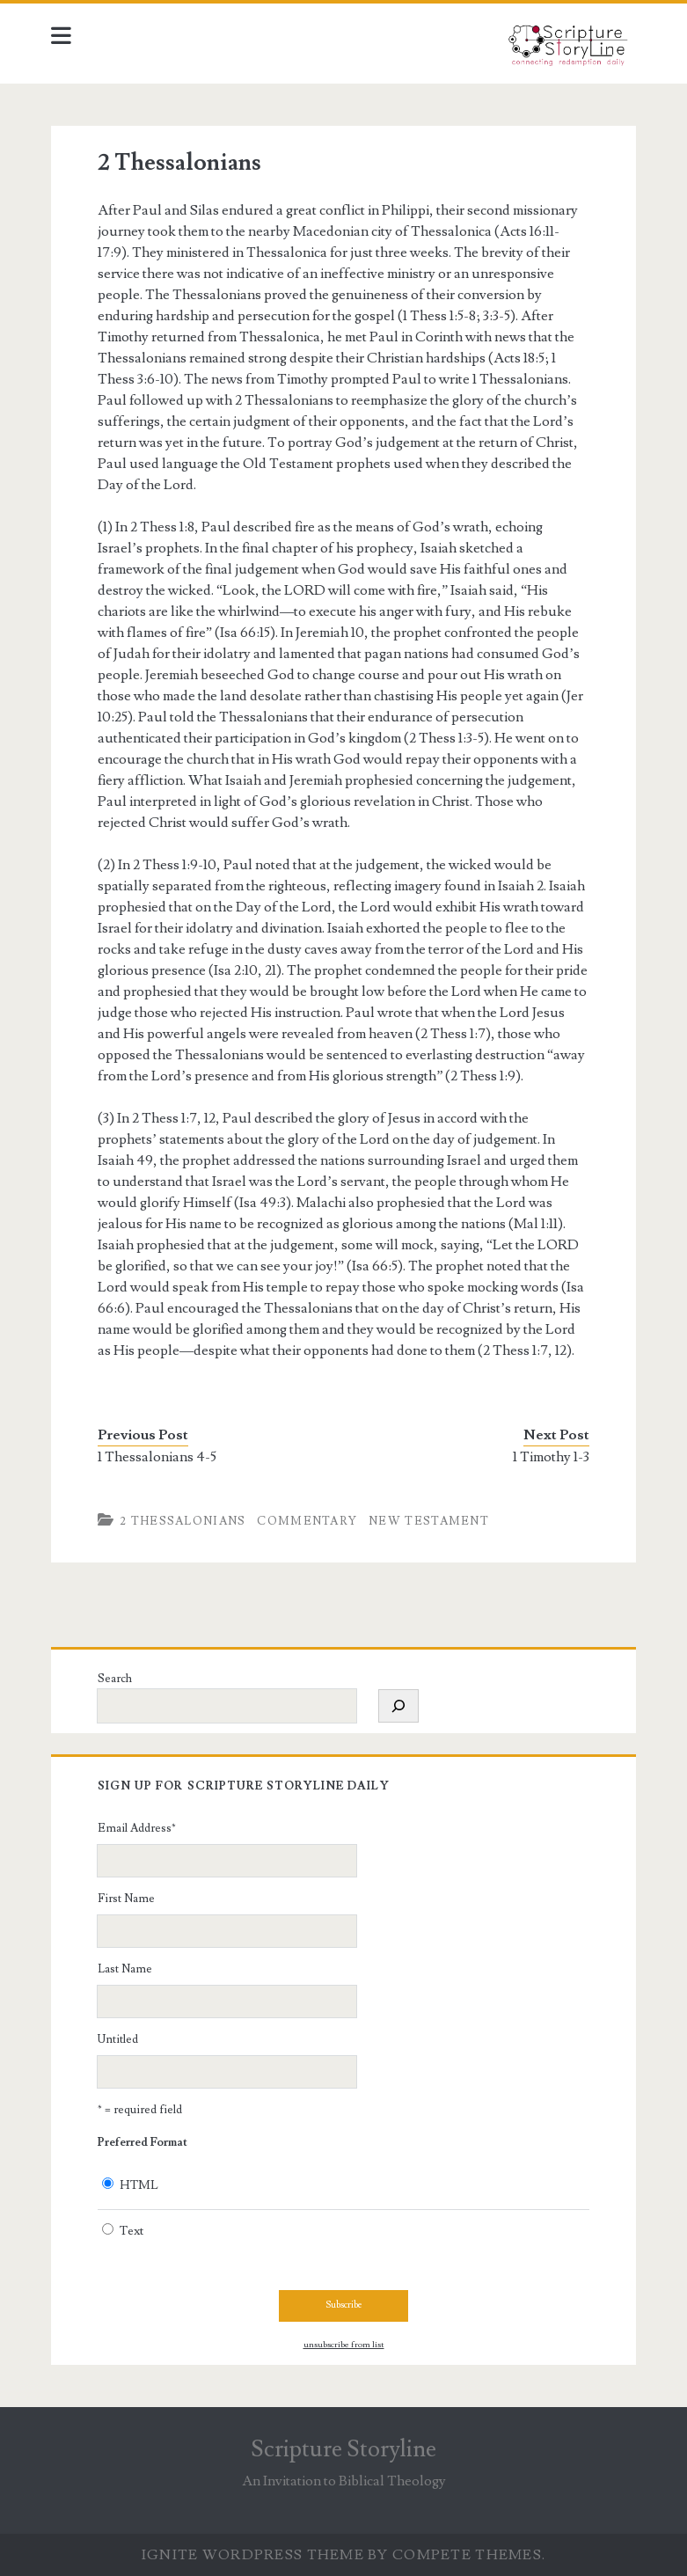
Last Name (125, 1969)
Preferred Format (142, 2142)
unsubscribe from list (343, 2344)
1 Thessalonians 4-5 (157, 1457)
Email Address (137, 1828)
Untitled (118, 2039)
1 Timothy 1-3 (551, 1457)
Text (131, 2231)
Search (115, 1679)
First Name (126, 1899)
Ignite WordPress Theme (253, 2555)
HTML (139, 2185)
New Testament (429, 1521)
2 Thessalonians (183, 1521)
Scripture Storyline (343, 2449)
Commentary (307, 1521)
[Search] (398, 1706)
